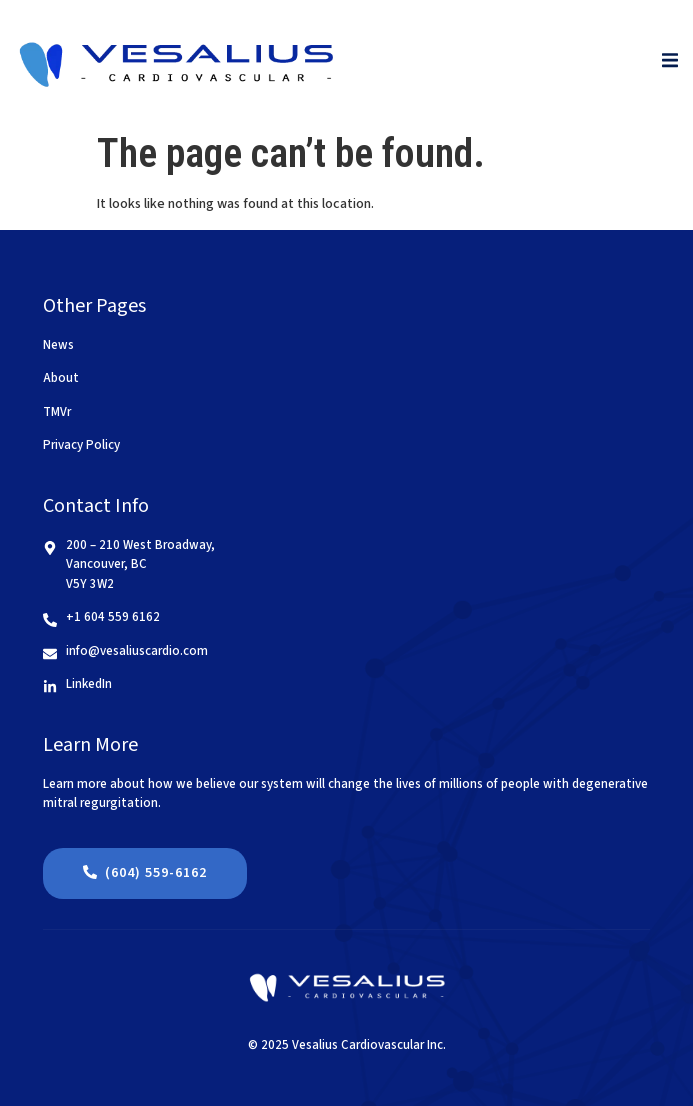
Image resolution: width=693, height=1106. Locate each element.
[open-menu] (670, 61)
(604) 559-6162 (145, 873)
